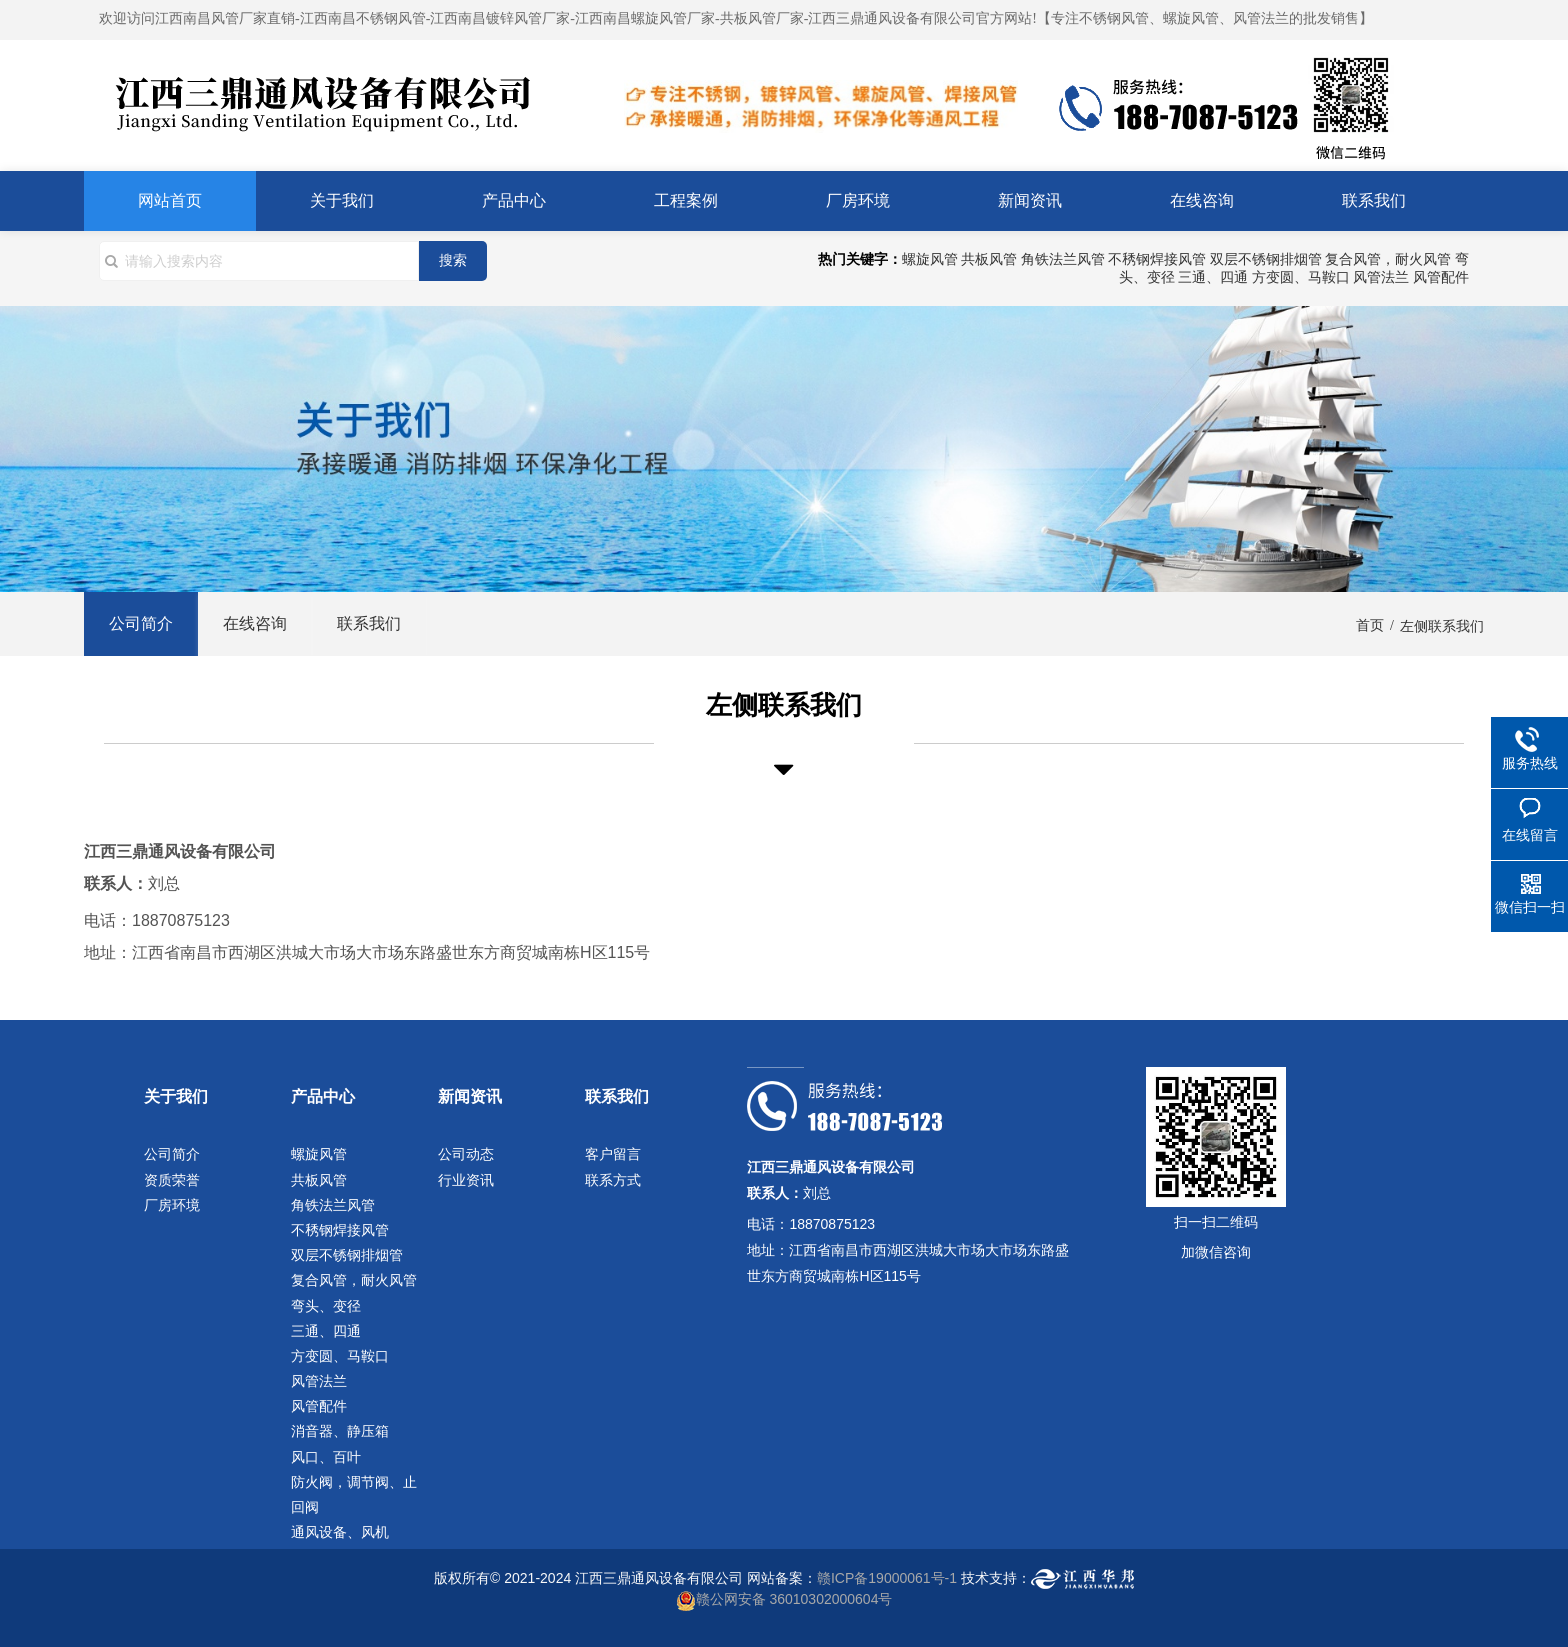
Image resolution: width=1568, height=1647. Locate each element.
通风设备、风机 (340, 1532)
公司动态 (466, 1154)
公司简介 (141, 623)
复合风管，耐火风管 (1388, 259)
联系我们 (1374, 200)
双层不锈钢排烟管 (1266, 259)
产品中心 (514, 200)
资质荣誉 (172, 1180)
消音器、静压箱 (340, 1431)
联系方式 (613, 1180)
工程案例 (686, 200)
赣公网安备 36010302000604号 (794, 1599)
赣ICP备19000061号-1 (887, 1578)
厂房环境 (858, 200)
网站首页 (170, 200)
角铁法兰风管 (1063, 259)
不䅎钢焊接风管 (1157, 259)
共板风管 (989, 259)
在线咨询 (1202, 200)
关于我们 (342, 200)
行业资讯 (466, 1180)
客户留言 (613, 1154)
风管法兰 (1381, 277)
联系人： (116, 883)
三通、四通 (1213, 277)
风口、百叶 (326, 1457)
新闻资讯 (1030, 200)
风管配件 (1441, 277)
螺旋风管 (930, 259)
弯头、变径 (326, 1306)
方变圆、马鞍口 (1301, 277)
